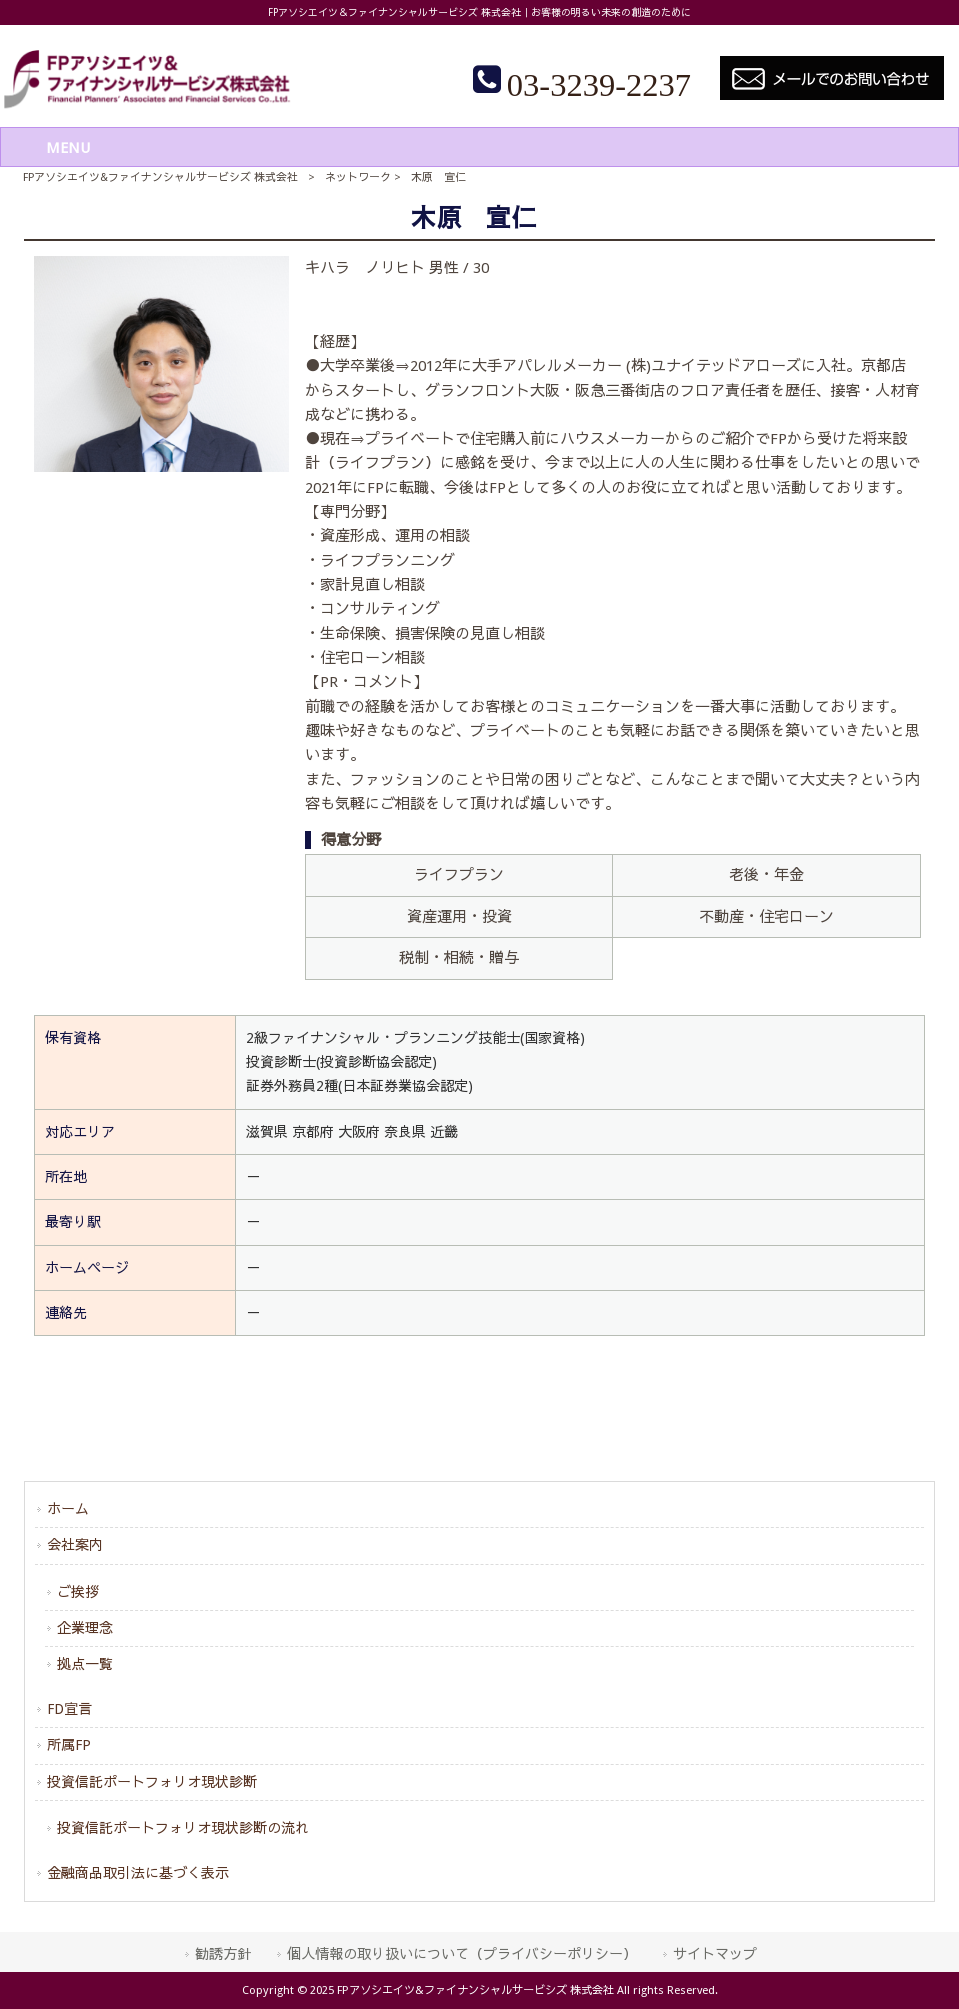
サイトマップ (715, 1954)
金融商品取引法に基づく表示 (138, 1873)
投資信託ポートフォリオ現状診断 (152, 1782)
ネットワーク (358, 177)
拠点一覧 (85, 1664)
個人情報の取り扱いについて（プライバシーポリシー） (462, 1954)
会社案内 (75, 1545)
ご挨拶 (78, 1592)
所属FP (69, 1745)
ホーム (68, 1509)
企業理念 (85, 1628)
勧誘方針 (223, 1954)
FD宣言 (69, 1709)
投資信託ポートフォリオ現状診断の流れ (183, 1828)
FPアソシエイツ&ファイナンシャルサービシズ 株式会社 (160, 177)
